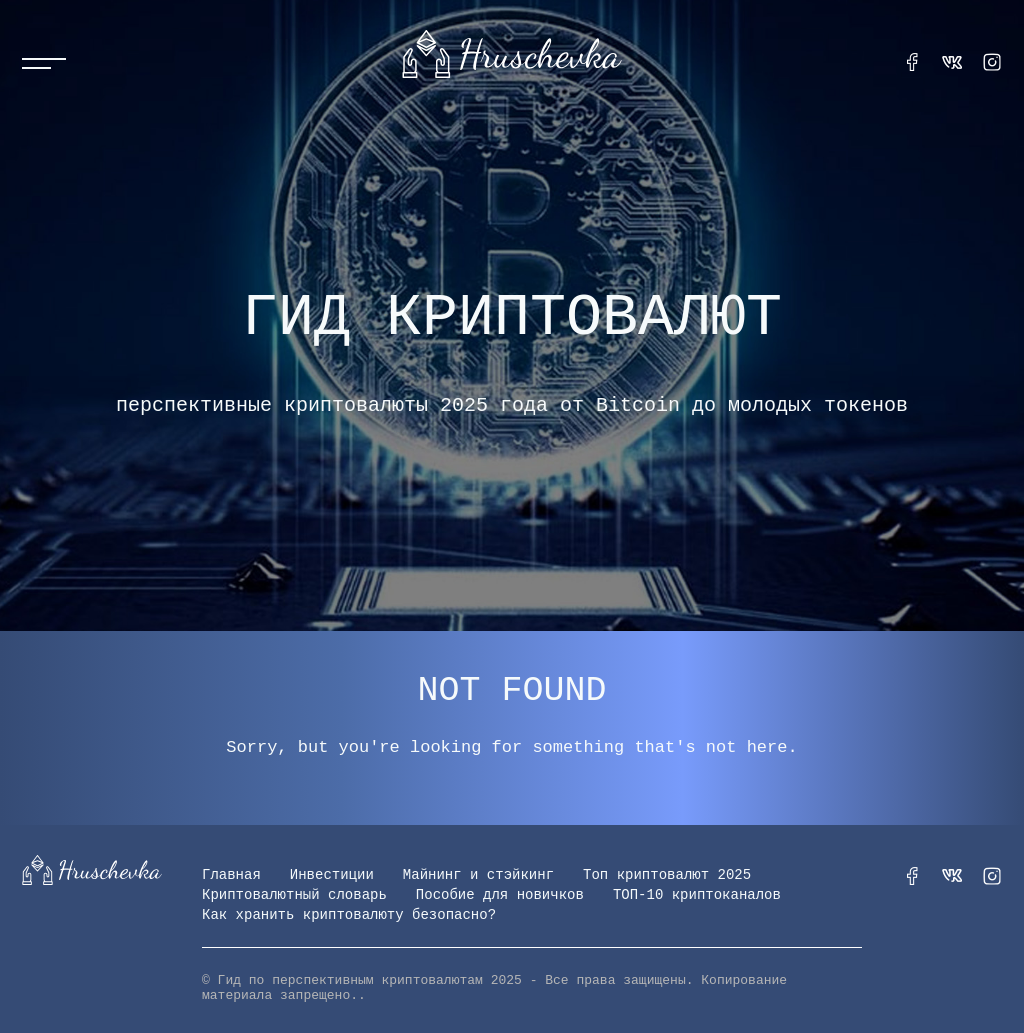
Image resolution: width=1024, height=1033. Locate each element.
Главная (231, 875)
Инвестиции (332, 875)
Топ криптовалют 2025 (667, 875)
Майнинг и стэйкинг (478, 875)
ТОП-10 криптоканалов (697, 895)
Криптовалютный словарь (294, 895)
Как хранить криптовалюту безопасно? (349, 915)
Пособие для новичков (500, 895)
